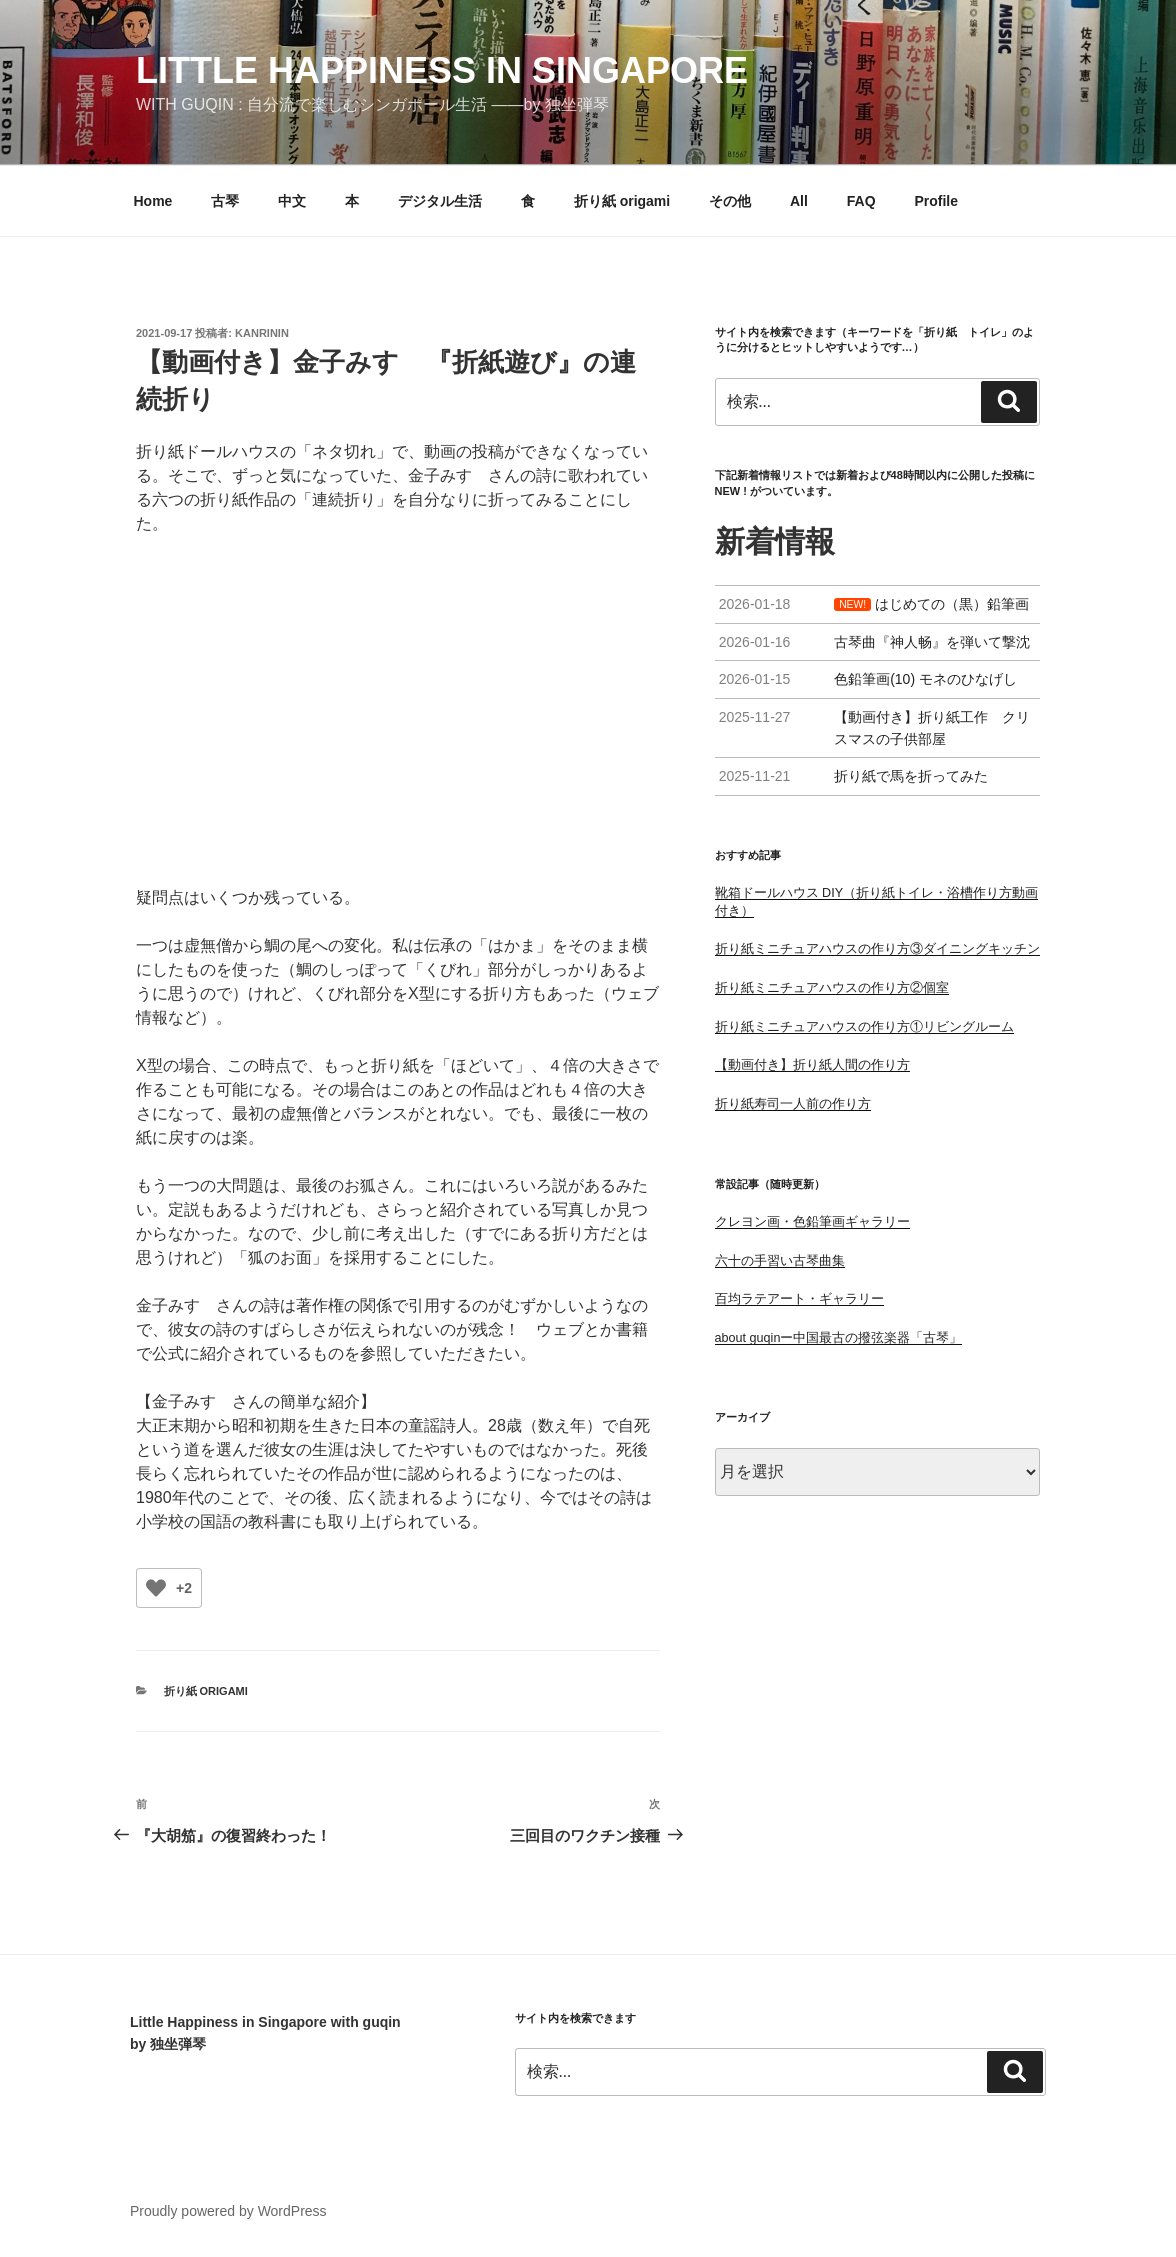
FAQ (861, 201)
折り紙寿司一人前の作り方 (793, 1104)
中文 (292, 201)
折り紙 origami (622, 201)
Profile (936, 201)
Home (153, 201)
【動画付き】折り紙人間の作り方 (812, 1065)
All (799, 201)
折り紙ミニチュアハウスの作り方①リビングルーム (864, 1027)
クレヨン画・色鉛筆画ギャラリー (812, 1222)
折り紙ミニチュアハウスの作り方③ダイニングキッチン (877, 949)
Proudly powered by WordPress (228, 2211)
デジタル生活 (440, 201)
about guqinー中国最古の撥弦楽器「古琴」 (839, 1338)
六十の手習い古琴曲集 (780, 1261)
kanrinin (262, 333)
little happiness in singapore (442, 70)
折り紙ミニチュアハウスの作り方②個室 (832, 988)
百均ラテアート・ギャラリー (799, 1299)
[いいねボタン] (156, 1588)
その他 (730, 201)
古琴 (225, 201)
